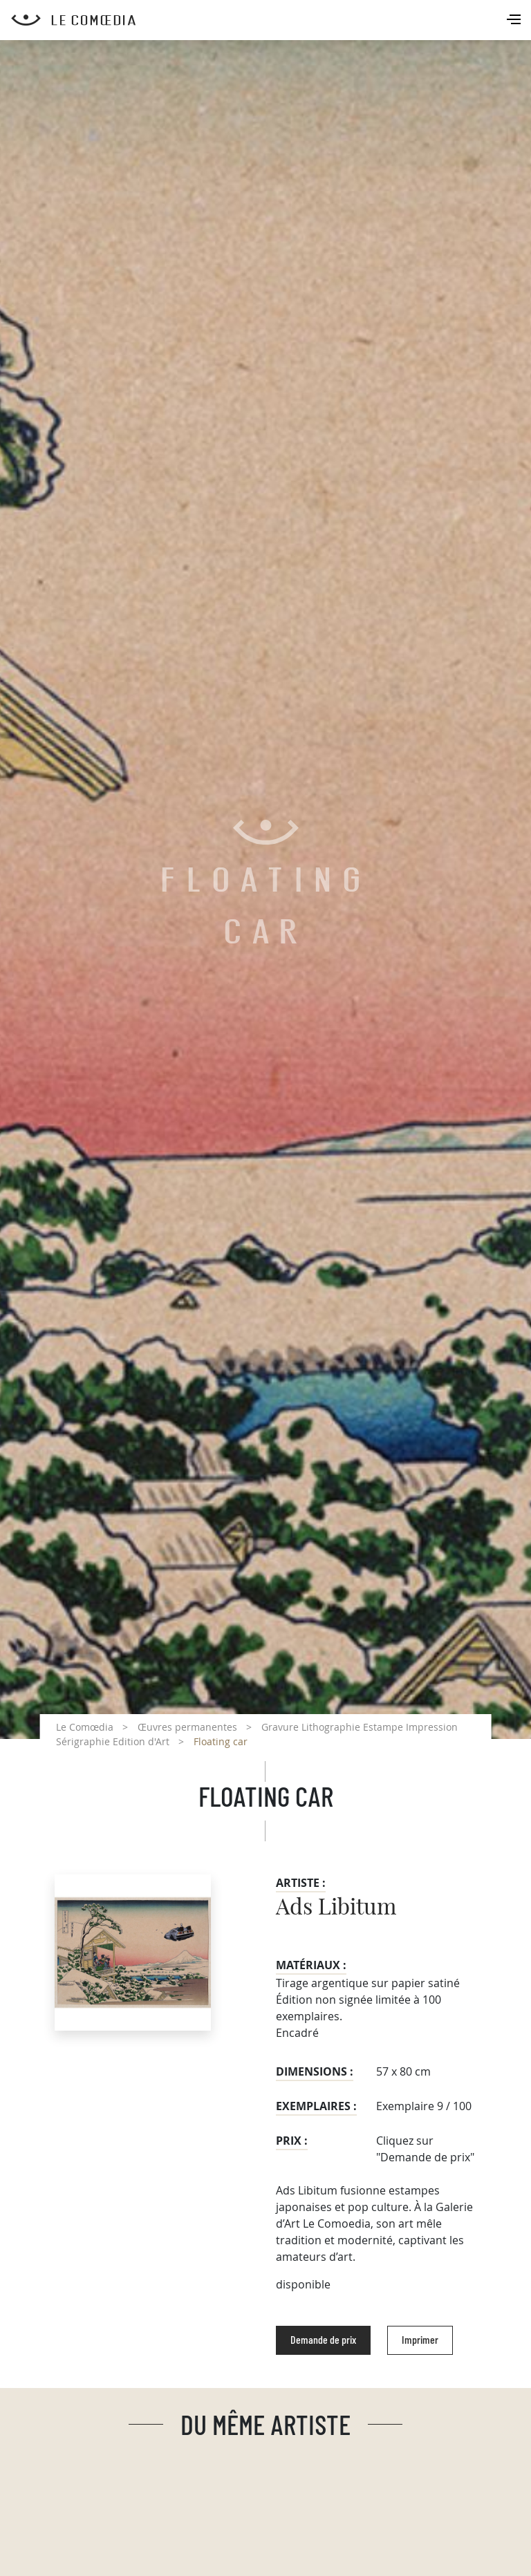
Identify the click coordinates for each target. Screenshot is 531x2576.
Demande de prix (323, 2340)
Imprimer (420, 2340)
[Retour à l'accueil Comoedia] (271, 20)
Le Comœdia (84, 1726)
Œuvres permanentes (187, 1726)
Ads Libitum (336, 1908)
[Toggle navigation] (515, 20)
